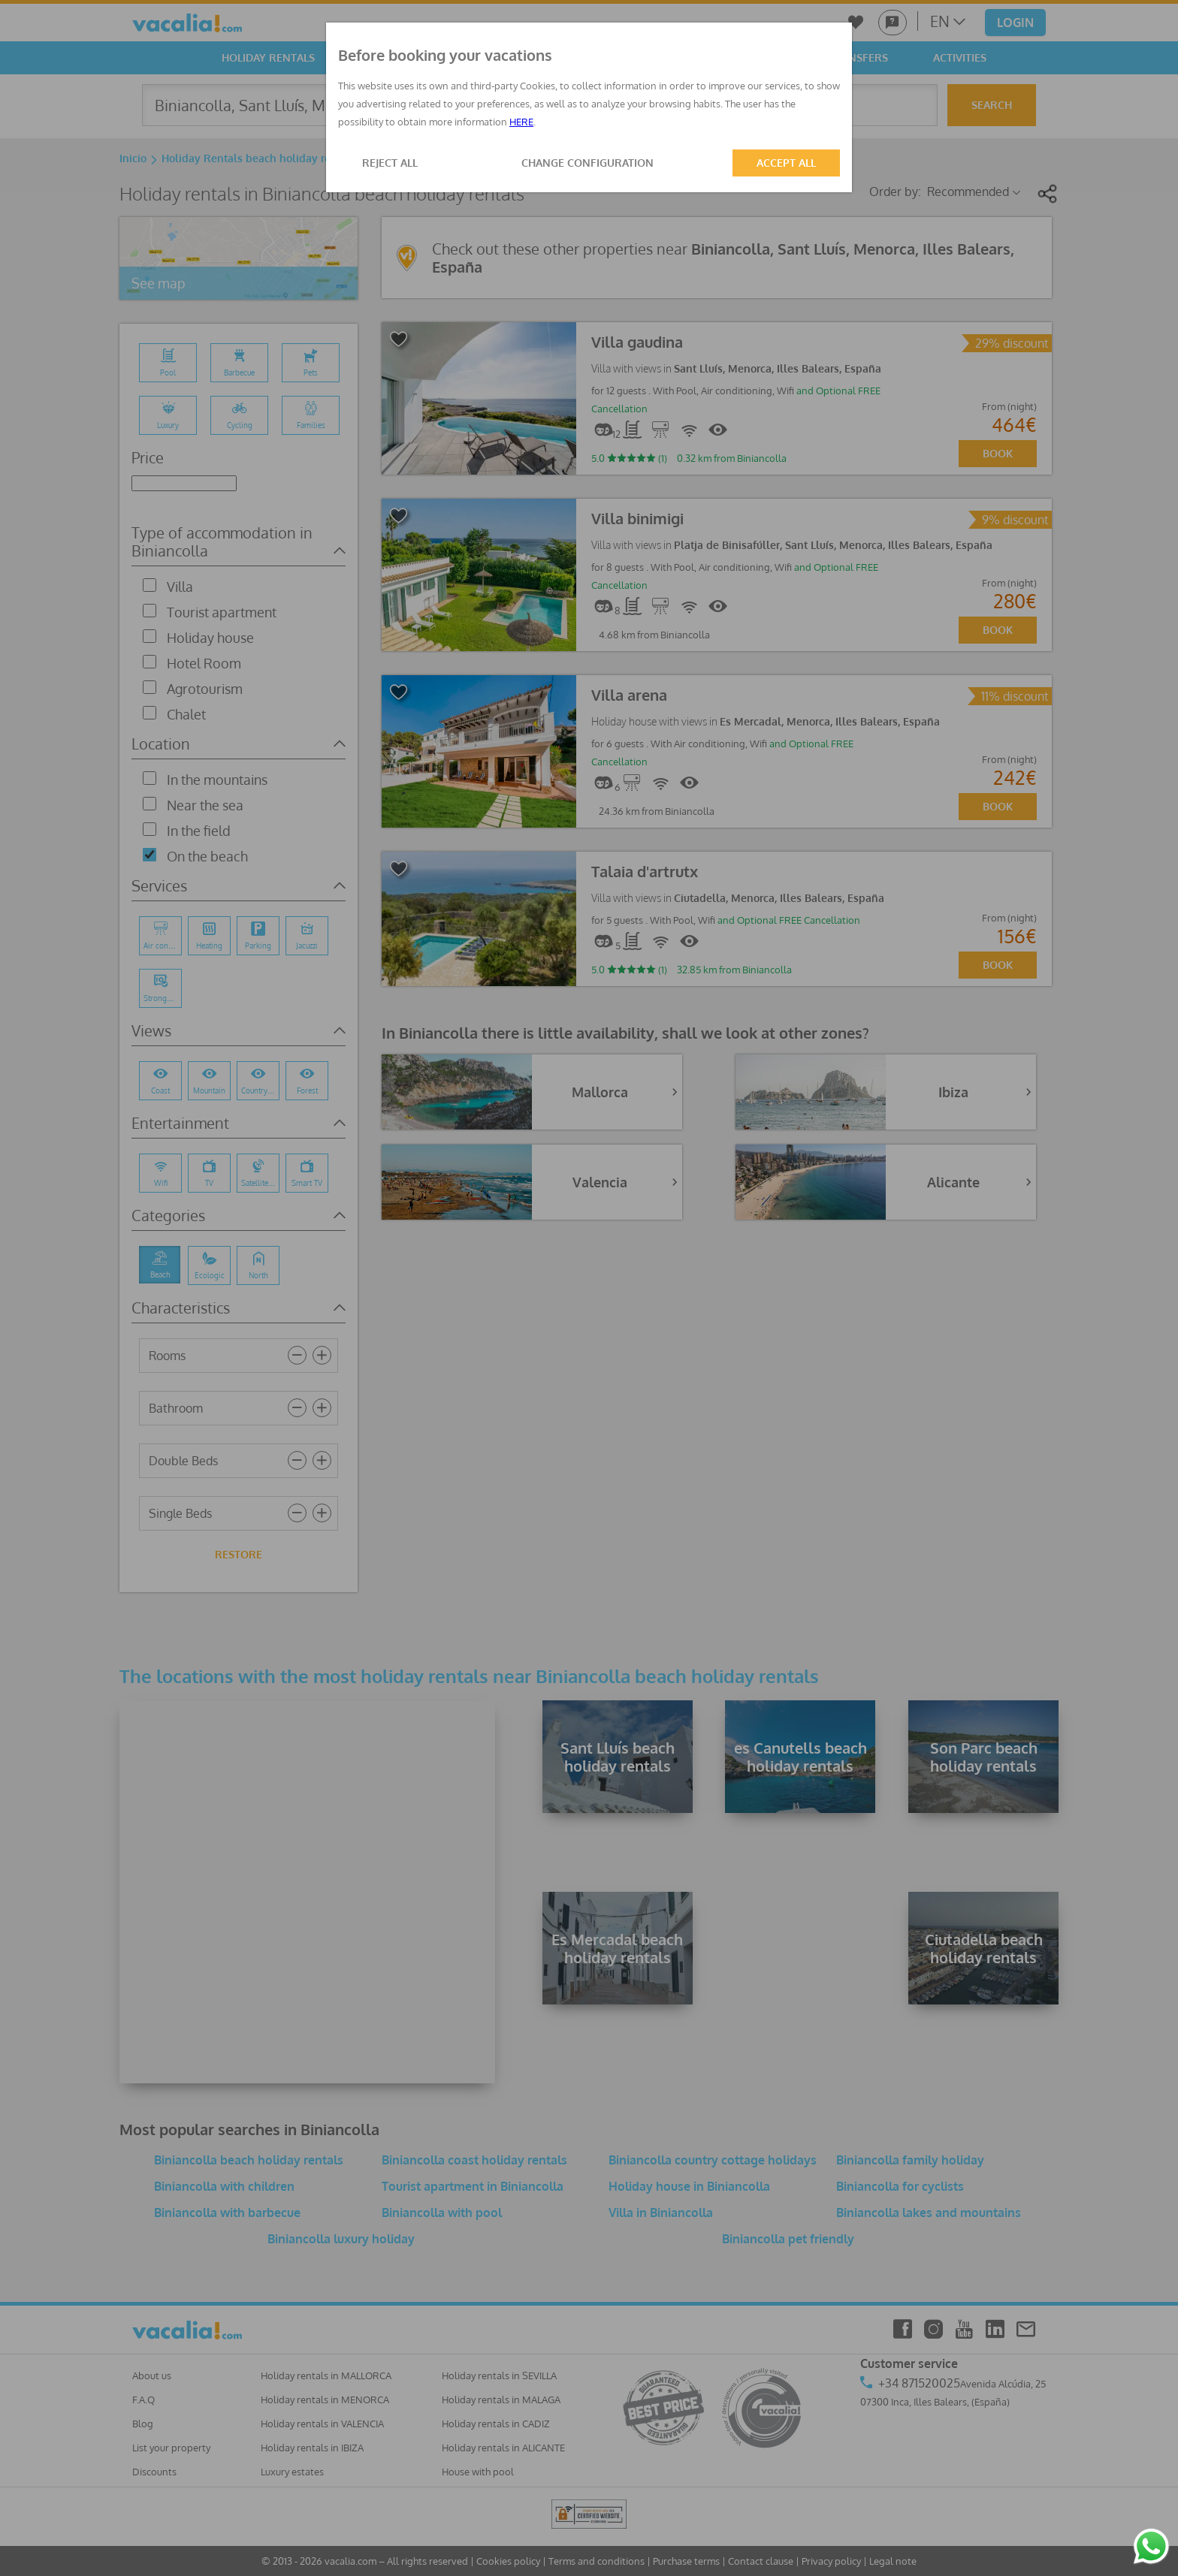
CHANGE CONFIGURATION (587, 162)
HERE (521, 122)
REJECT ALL (390, 162)
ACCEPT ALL (786, 162)
